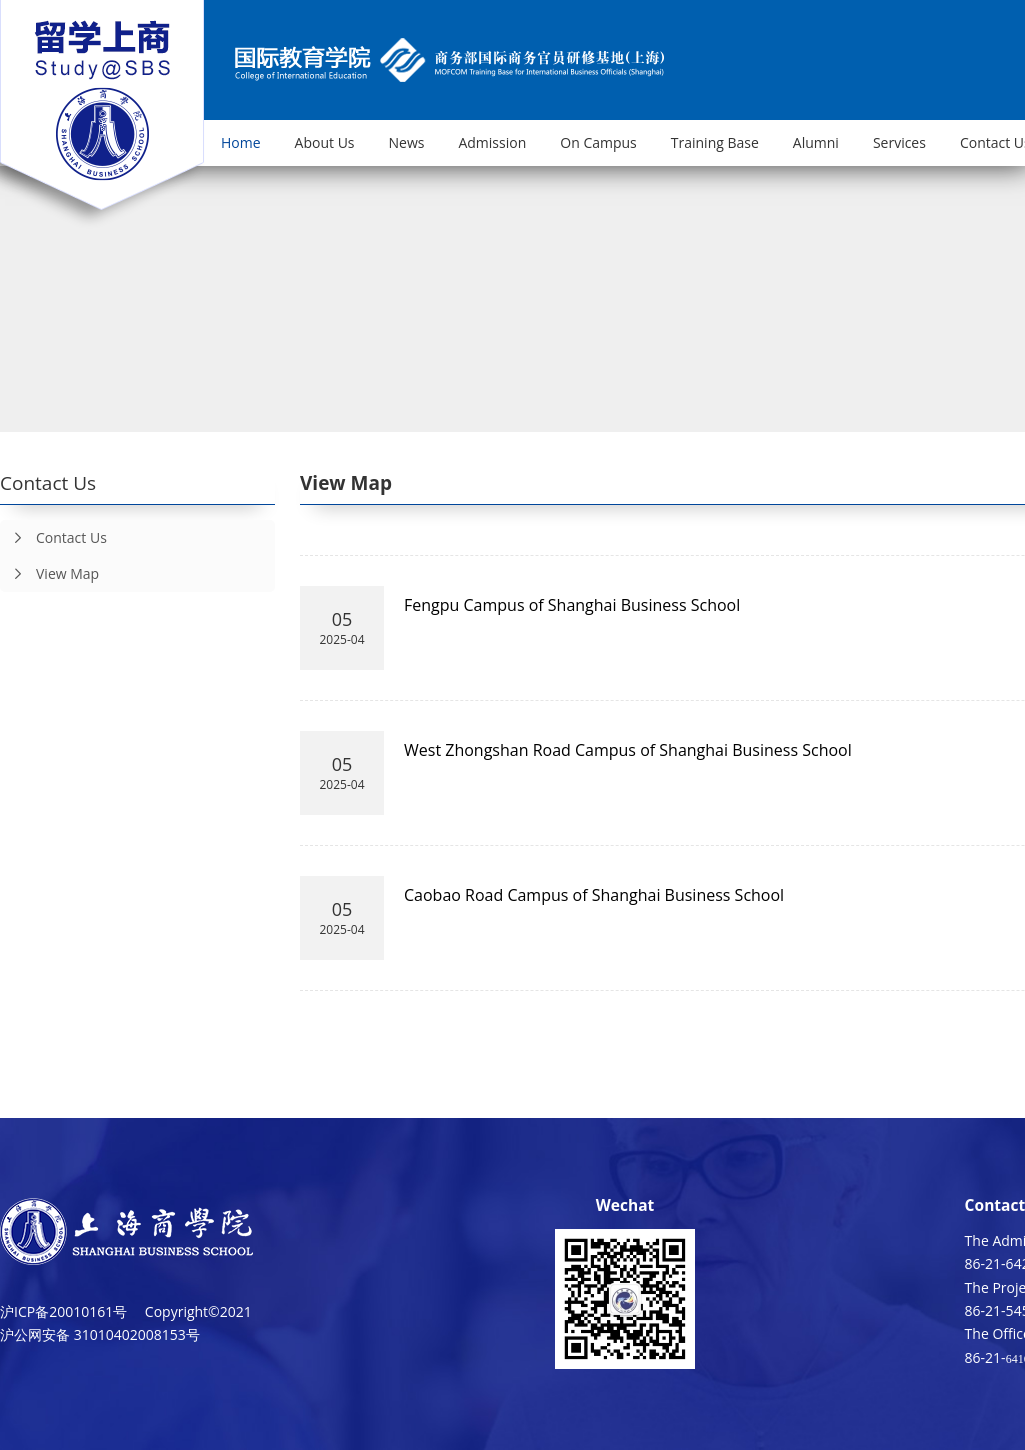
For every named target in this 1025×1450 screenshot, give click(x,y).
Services (899, 142)
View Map (49, 574)
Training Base (715, 142)
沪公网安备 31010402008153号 (100, 1334)
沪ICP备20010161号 (63, 1311)
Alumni (816, 142)
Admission (492, 142)
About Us (325, 142)
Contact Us (53, 538)
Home (241, 142)
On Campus (598, 142)
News (407, 142)
